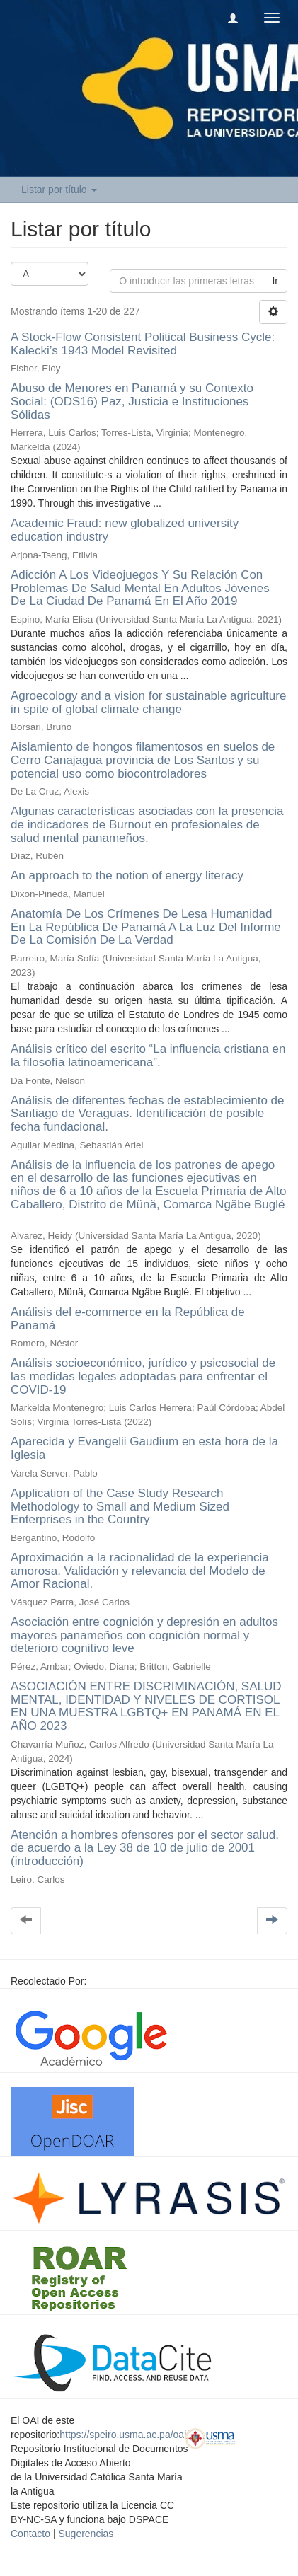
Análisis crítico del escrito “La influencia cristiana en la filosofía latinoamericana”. (148, 1055)
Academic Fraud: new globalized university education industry (125, 529)
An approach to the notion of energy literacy (127, 875)
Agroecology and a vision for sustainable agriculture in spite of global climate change (148, 702)
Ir (275, 281)
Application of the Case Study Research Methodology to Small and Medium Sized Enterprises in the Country (120, 1506)
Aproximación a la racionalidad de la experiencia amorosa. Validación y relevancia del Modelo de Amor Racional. (140, 1570)
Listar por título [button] (59, 189)
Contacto (30, 2533)
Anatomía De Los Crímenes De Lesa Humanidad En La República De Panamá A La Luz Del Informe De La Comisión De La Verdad (146, 927)
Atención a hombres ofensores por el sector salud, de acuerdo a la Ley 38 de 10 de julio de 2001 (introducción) (145, 1848)
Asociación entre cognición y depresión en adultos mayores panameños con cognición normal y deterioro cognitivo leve (144, 1635)
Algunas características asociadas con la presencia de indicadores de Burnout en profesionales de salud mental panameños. (147, 824)
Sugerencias (85, 2533)
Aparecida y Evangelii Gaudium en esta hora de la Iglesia (144, 1448)
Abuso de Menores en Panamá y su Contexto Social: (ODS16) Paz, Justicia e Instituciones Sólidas (132, 401)
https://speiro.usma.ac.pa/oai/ (124, 2434)
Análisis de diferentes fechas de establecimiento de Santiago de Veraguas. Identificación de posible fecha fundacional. (148, 1113)
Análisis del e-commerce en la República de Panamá (128, 1318)
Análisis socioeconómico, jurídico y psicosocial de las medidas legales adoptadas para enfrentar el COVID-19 (143, 1376)
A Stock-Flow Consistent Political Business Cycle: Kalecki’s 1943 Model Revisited (143, 343)
